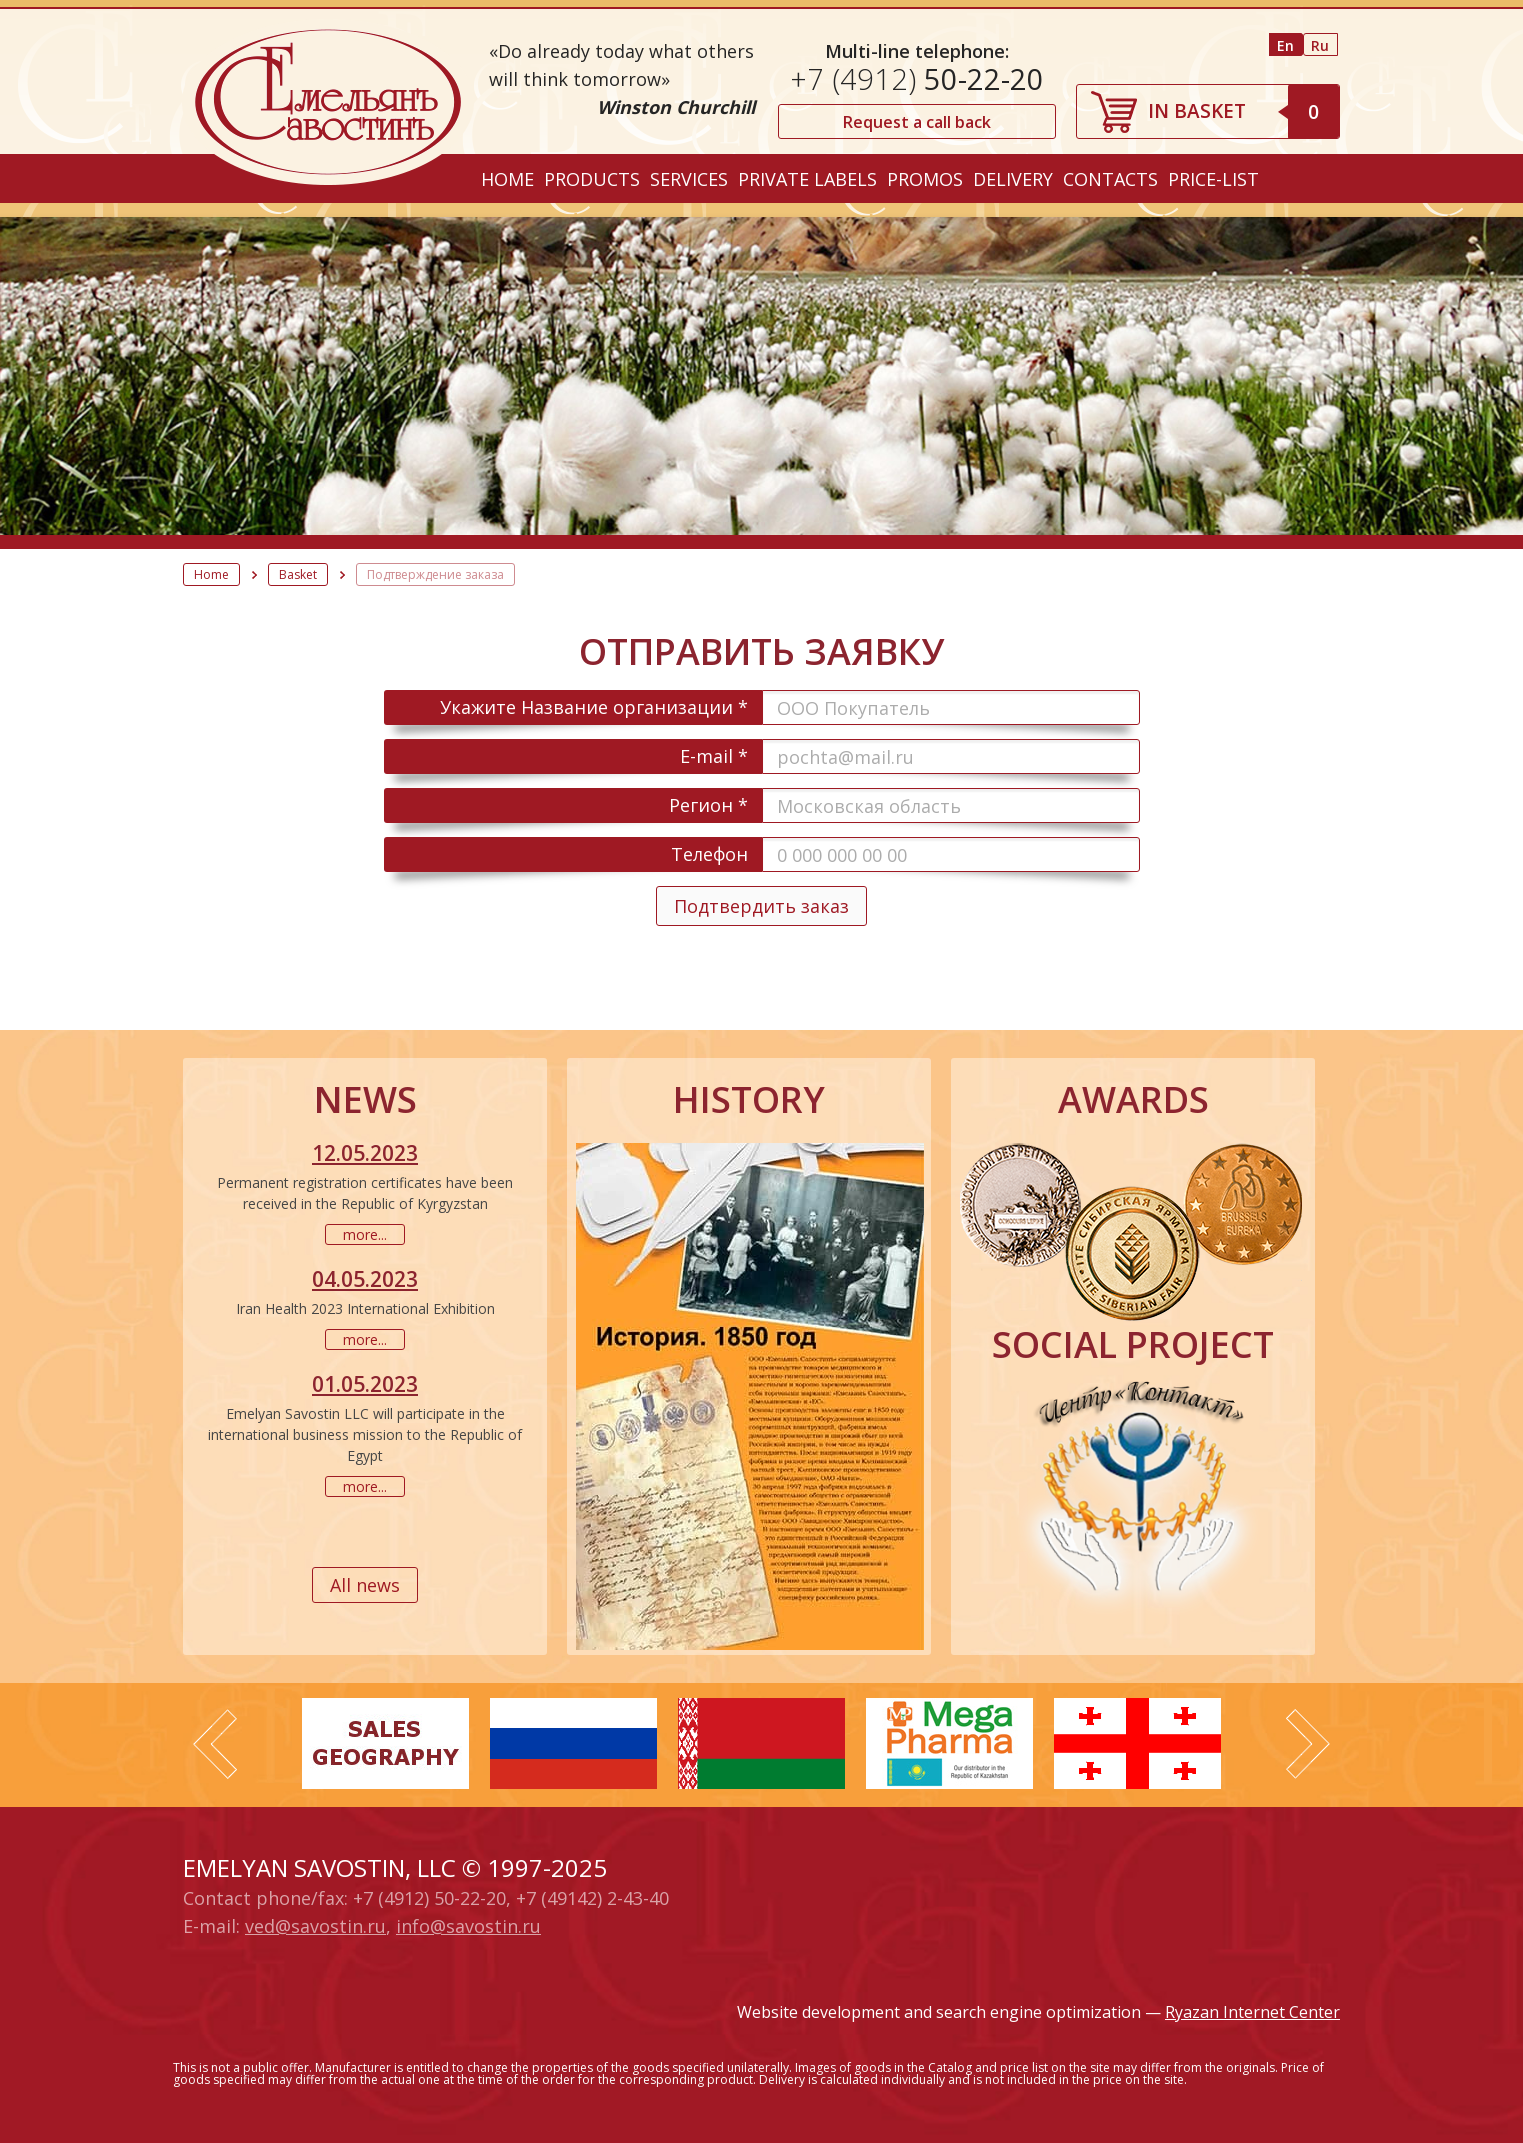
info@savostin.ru (468, 1926)
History (749, 1100)
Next (1308, 1744)
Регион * (708, 805)
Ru (1320, 45)
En (1285, 45)
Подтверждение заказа (435, 574)
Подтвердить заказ (761, 906)
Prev (215, 1744)
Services (689, 179)
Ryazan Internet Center (1252, 2012)
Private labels (807, 179)
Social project (1133, 1345)
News (365, 1100)
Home (507, 179)
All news (365, 1585)
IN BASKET (1243, 111)
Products (592, 179)
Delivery (1013, 179)
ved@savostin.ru (315, 1926)
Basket (298, 574)
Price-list (1213, 179)
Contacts (1110, 179)
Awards (1133, 1100)
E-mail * (714, 756)
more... (365, 1234)
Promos (925, 179)
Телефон (709, 854)
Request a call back (917, 122)
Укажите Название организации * (594, 707)
